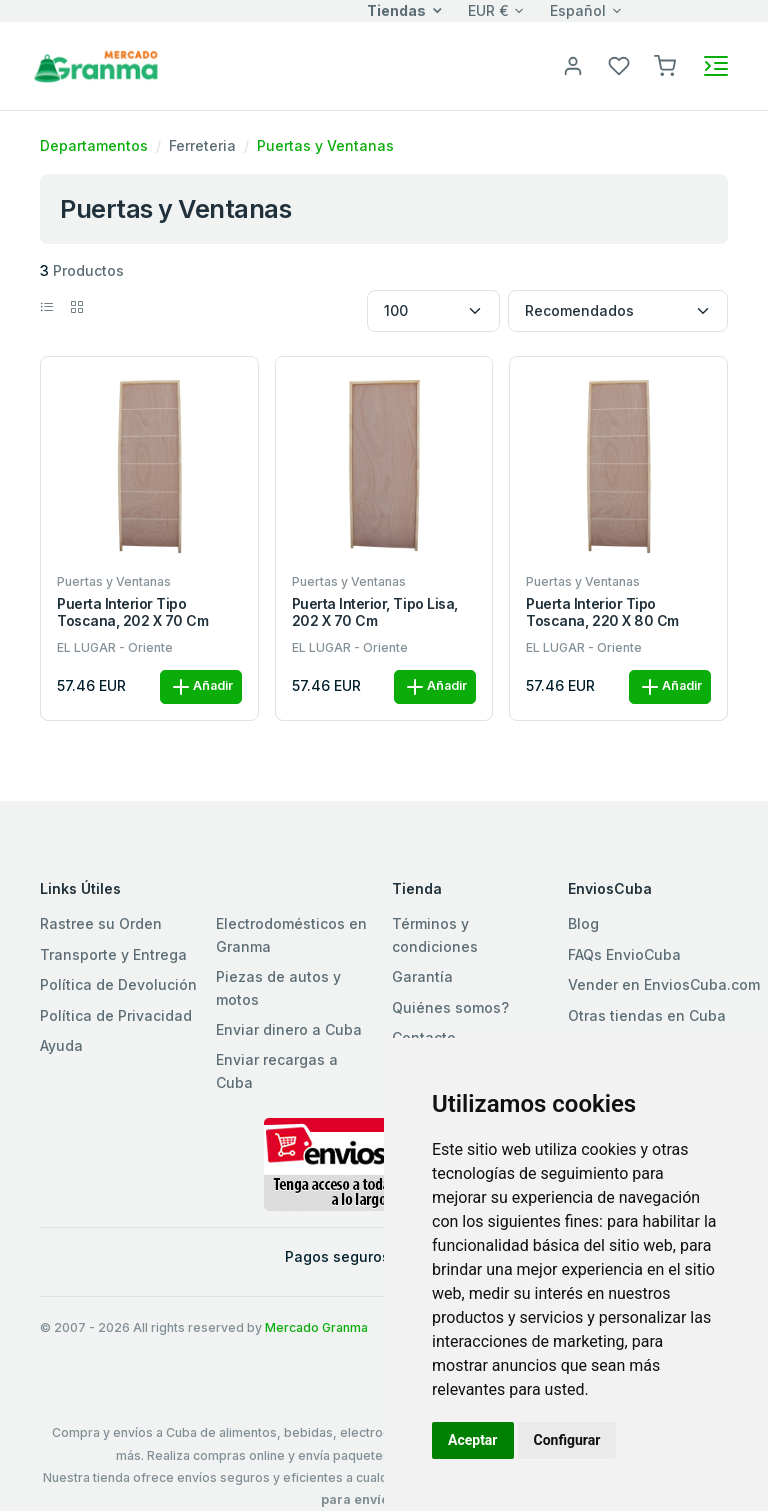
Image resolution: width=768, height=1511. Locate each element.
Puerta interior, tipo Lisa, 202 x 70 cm (375, 612)
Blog (583, 923)
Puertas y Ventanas (325, 145)
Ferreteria (202, 145)
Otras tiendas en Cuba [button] (647, 1015)
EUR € (488, 10)
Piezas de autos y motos (278, 987)
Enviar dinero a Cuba (289, 1029)
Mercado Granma (316, 1327)
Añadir (201, 687)
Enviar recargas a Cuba (277, 1070)
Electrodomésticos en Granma (291, 934)
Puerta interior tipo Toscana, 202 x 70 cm (132, 612)
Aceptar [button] (473, 1440)
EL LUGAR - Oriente (115, 647)
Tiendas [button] (396, 10)
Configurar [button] (567, 1440)
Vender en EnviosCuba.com (664, 984)
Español (578, 10)
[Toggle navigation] (716, 66)
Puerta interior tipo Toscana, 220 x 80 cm (602, 612)
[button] (665, 64)
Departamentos (94, 145)
